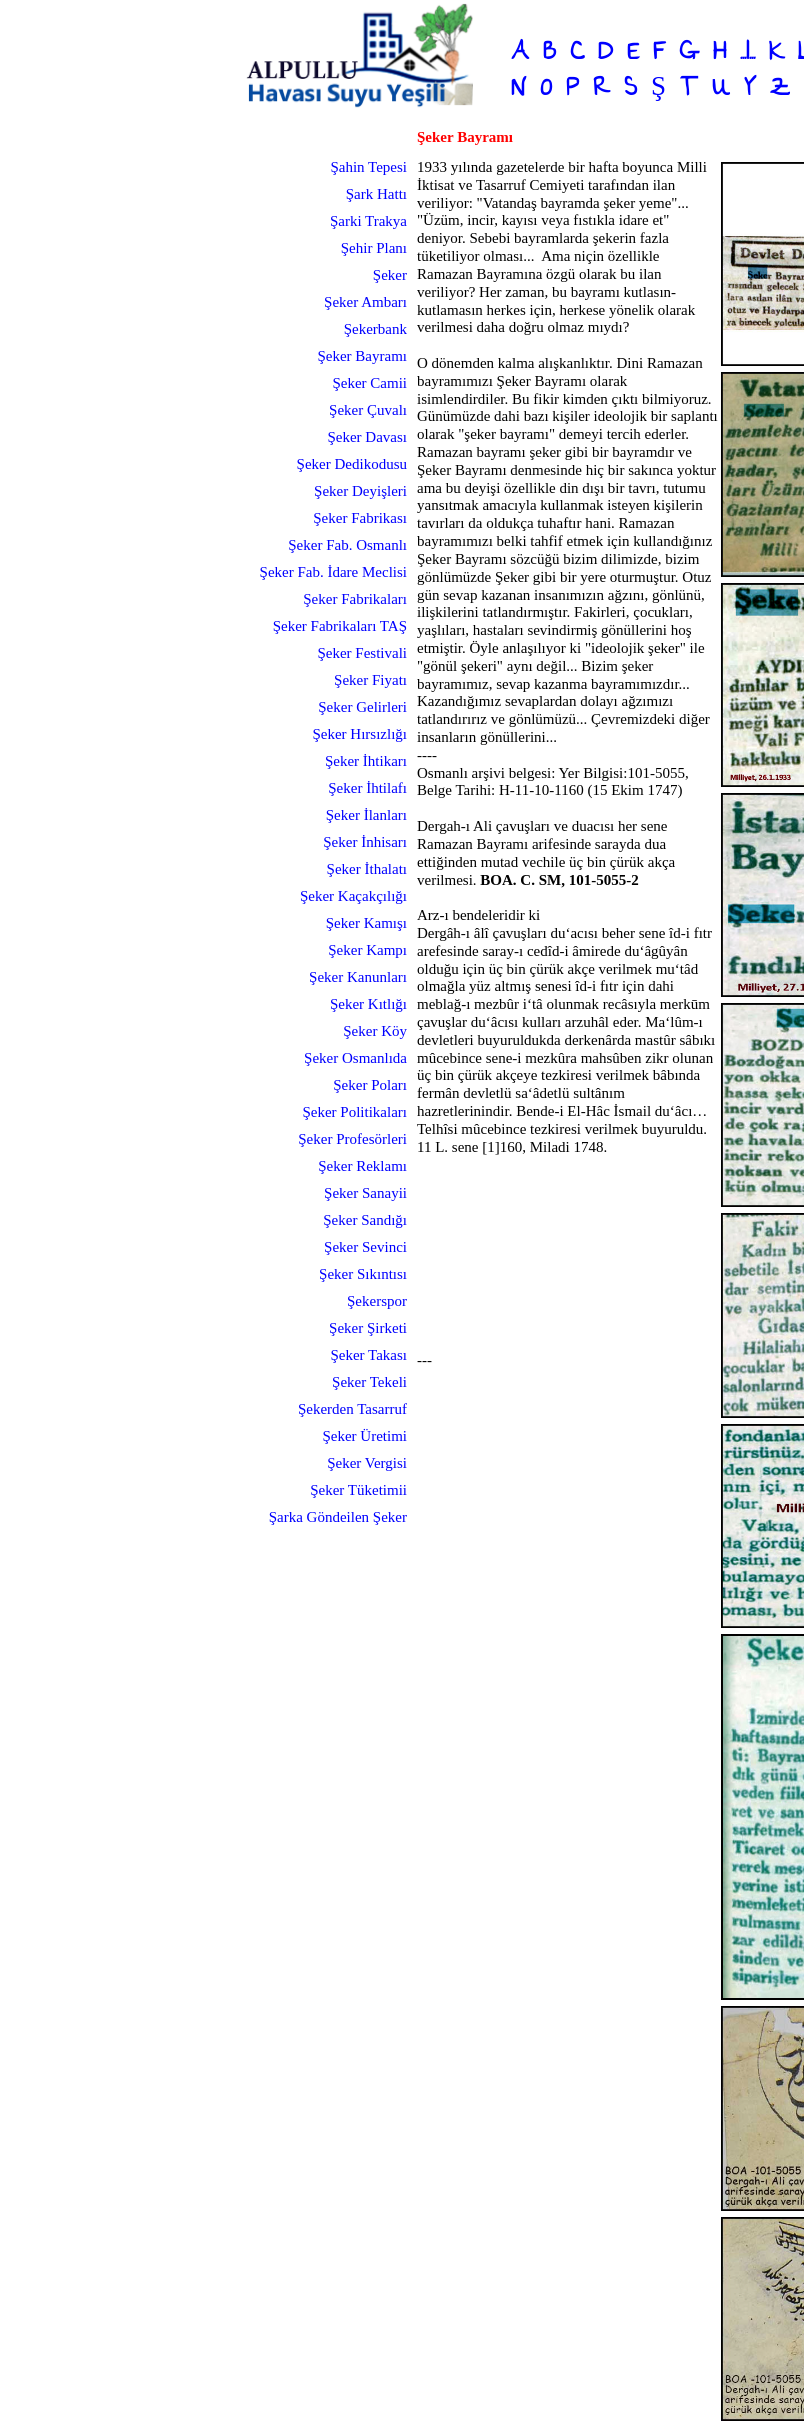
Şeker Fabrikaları (355, 599)
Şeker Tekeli (369, 1382)
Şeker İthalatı (367, 869)
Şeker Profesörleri (352, 1139)
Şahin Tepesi (368, 167)
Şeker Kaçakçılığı (353, 896)
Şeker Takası (368, 1355)
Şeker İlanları (366, 815)
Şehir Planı (374, 248)
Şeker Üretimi (364, 1436)
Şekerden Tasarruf (352, 1409)
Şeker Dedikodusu (352, 464)
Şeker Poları (370, 1085)
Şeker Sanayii (365, 1193)
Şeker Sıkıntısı (363, 1274)
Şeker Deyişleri (360, 491)
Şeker (390, 275)
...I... (747, 54)
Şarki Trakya (368, 221)
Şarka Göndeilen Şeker (338, 1517)
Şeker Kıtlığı (368, 1004)
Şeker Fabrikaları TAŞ (340, 626)
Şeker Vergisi (367, 1463)
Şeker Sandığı (365, 1220)
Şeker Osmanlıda (355, 1058)
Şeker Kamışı (366, 923)
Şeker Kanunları (358, 977)
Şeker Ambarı (365, 302)
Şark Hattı (376, 194)
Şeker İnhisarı (365, 842)
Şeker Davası (367, 437)
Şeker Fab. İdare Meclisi (333, 572)
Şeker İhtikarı (366, 761)
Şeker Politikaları (354, 1112)
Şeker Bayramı (362, 356)
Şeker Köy (375, 1031)
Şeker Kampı (367, 950)
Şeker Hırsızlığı (359, 734)
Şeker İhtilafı (367, 788)
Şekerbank (375, 329)
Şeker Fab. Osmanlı (347, 545)
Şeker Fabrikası (360, 518)
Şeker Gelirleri (362, 707)
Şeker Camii (369, 383)
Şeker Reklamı (362, 1166)
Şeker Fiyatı (370, 680)
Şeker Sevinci (365, 1247)
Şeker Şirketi (368, 1328)
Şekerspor (377, 1301)
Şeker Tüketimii (358, 1490)
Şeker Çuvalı (368, 410)
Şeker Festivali (362, 653)
